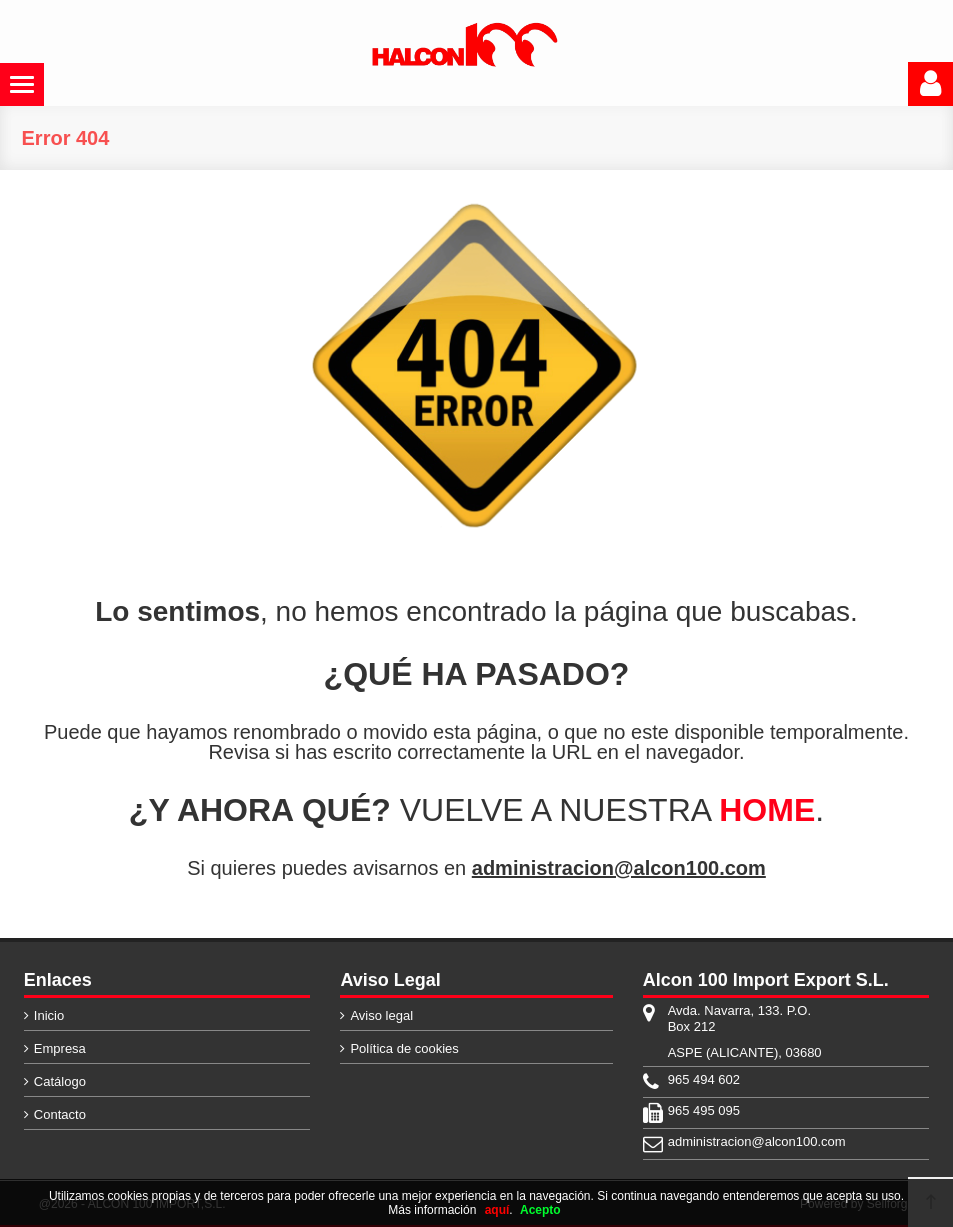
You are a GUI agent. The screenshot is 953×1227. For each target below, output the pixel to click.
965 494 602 (704, 1079)
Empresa (60, 1048)
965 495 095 (704, 1110)
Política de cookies (404, 1048)
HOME (767, 810)
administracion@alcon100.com (619, 868)
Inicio (49, 1015)
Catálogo (60, 1081)
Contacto (60, 1114)
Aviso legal (381, 1015)
